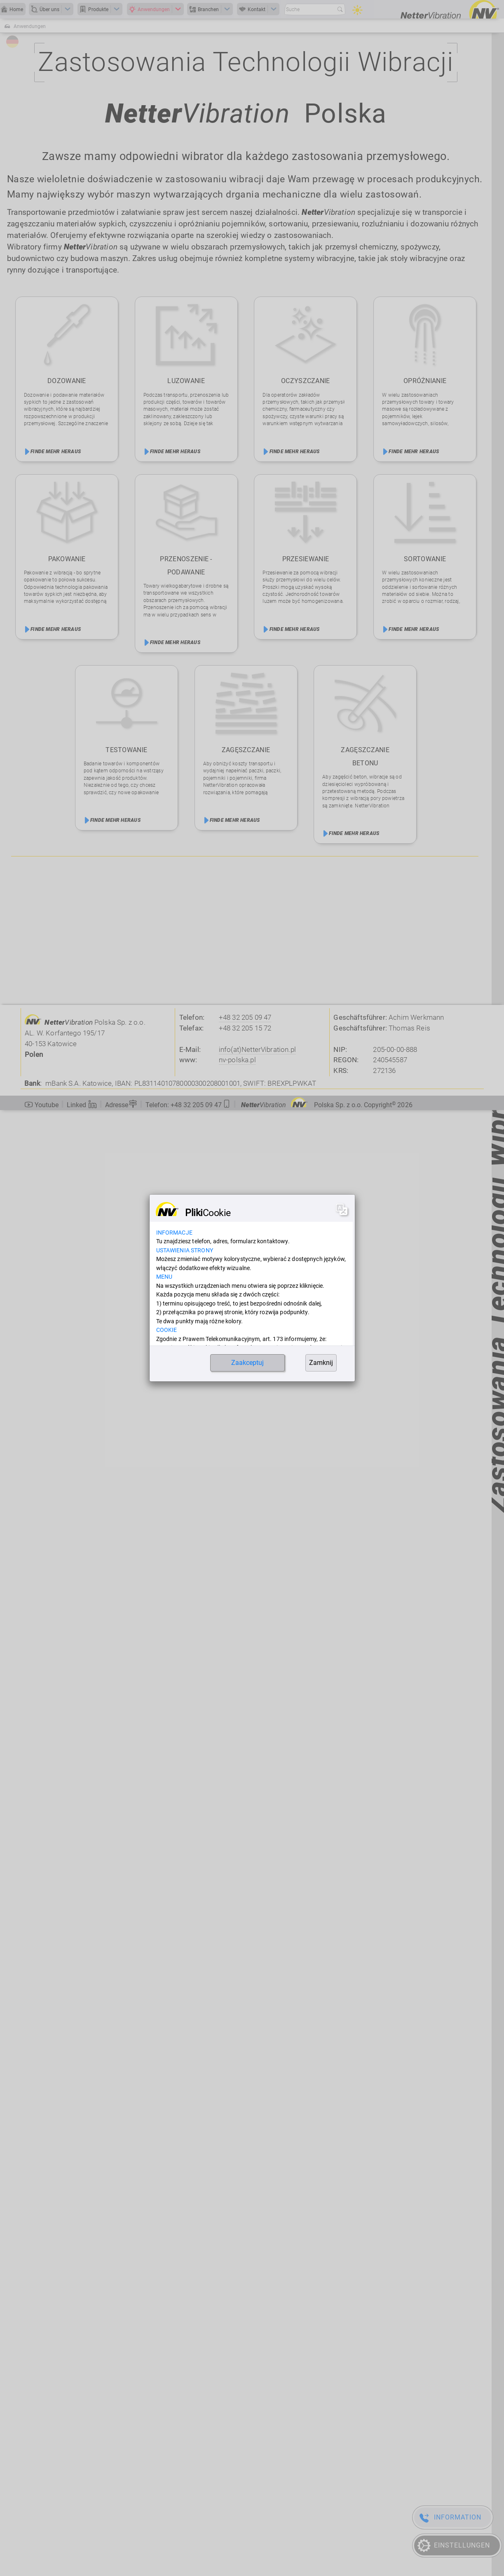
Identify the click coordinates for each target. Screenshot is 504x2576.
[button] (188, 1103)
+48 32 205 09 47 (245, 1017)
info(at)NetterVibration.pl (257, 1049)
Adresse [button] (121, 1104)
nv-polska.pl (237, 1060)
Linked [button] (82, 1104)
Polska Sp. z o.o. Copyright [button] (327, 1105)
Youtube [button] (41, 1105)
